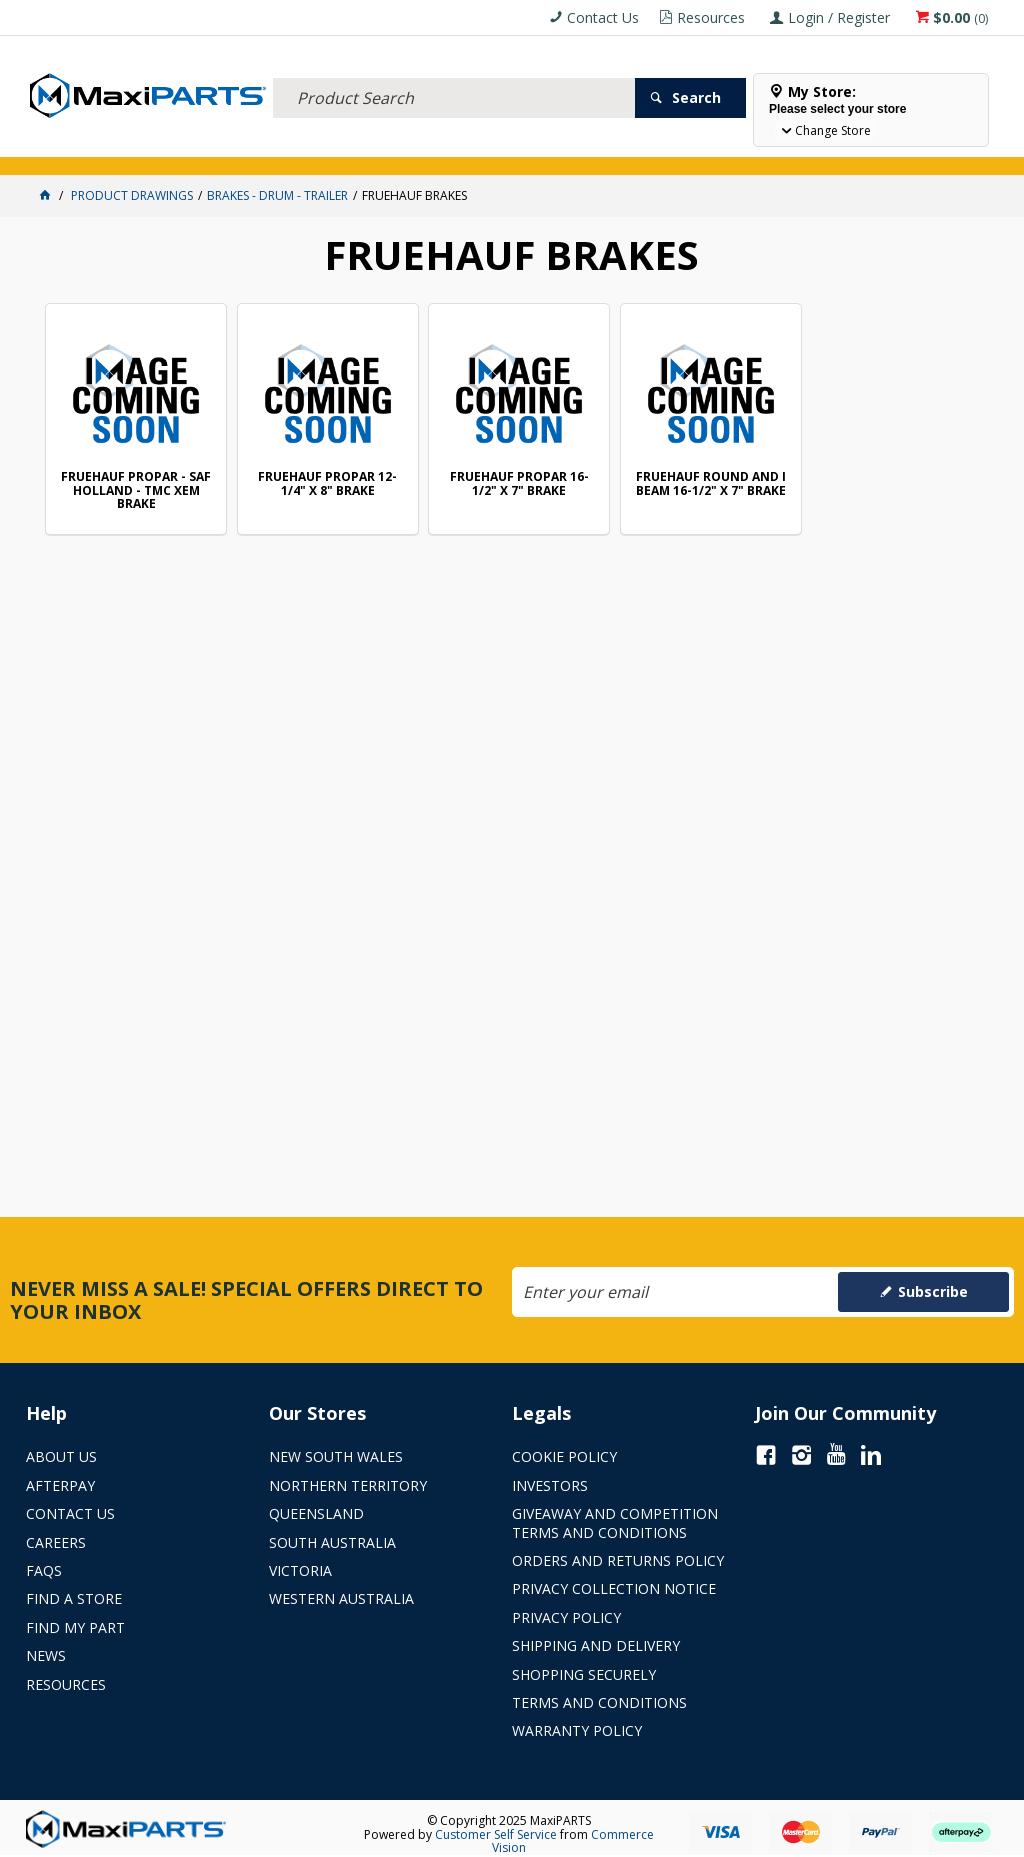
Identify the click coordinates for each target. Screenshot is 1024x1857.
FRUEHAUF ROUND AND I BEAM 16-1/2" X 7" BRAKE (711, 484)
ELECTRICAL (158, 147)
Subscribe (933, 1291)
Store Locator (748, 147)
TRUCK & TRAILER (356, 147)
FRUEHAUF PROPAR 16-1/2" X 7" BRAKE (519, 484)
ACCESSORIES (71, 147)
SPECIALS (658, 147)
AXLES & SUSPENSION (475, 147)
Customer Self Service (496, 1834)
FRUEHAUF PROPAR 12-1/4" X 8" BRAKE (327, 484)
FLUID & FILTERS (250, 147)
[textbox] (454, 75)
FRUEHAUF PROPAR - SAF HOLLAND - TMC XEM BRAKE (136, 490)
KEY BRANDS (581, 147)
